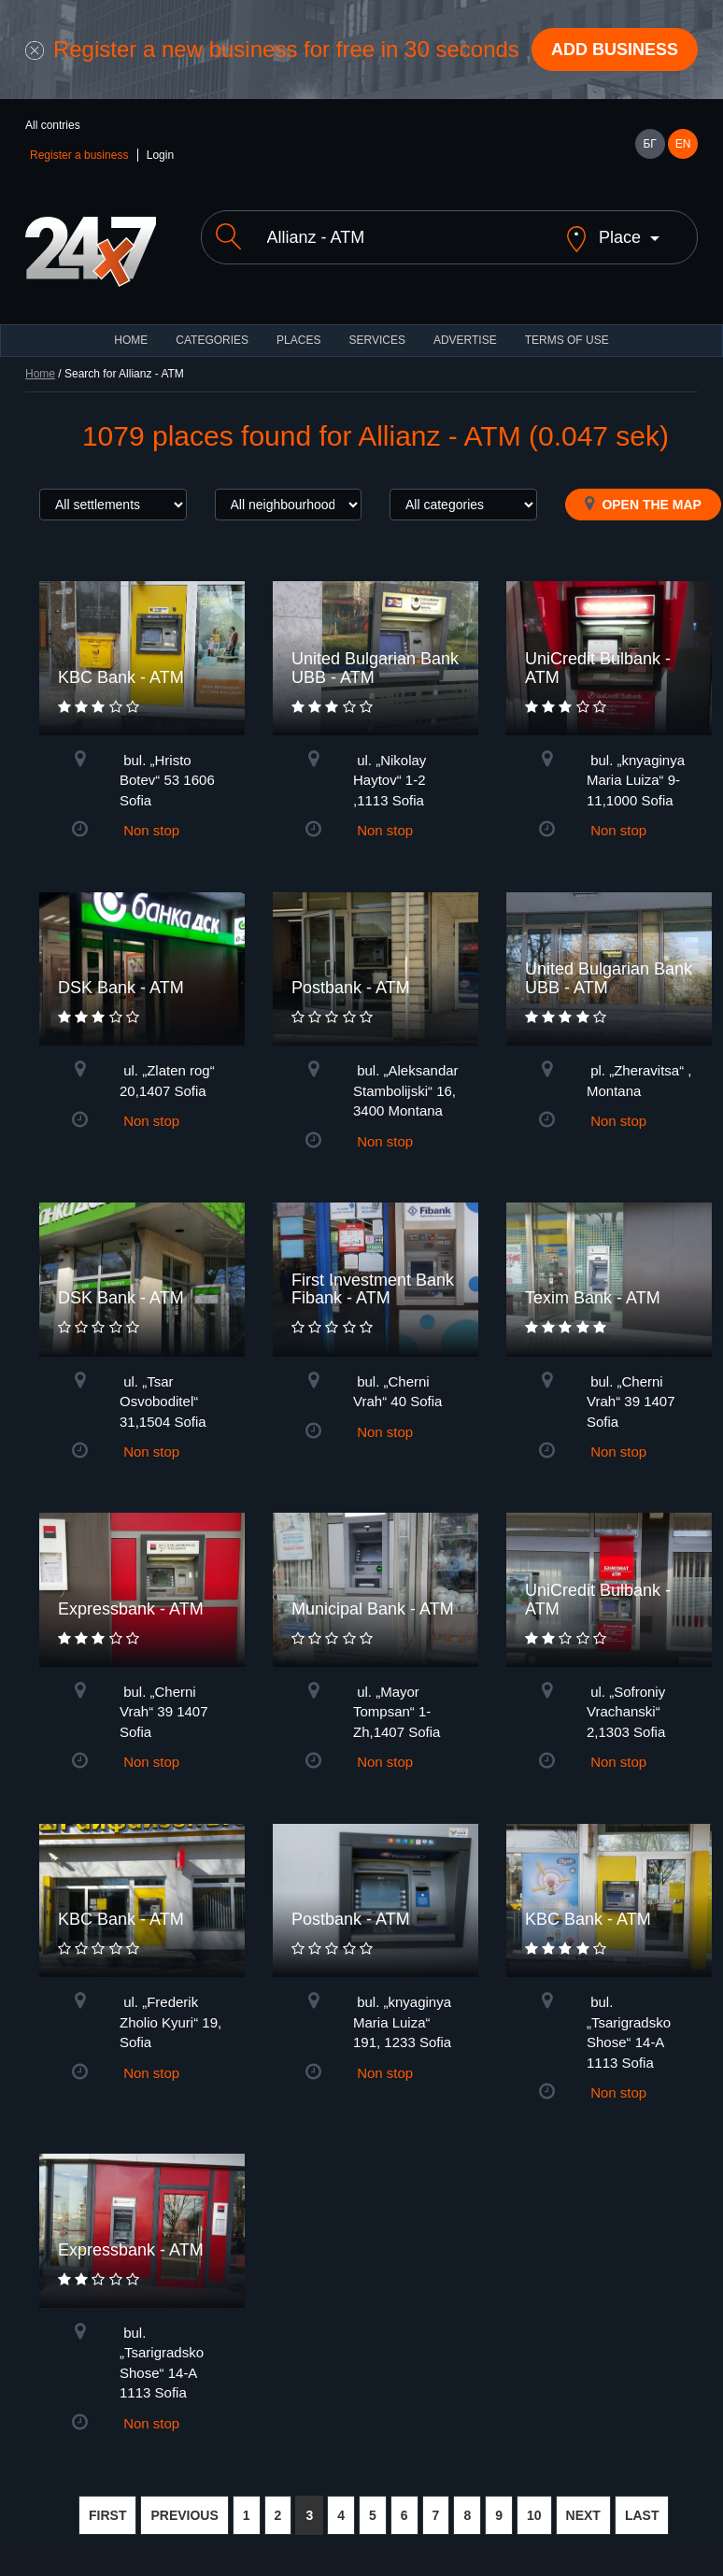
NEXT (583, 2515)
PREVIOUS (184, 2515)
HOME (131, 340)
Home (40, 373)
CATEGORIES (212, 340)
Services (376, 340)
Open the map (643, 503)
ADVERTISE (465, 340)
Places (298, 340)
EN (683, 143)
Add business (614, 49)
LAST (642, 2515)
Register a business (79, 155)
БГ (649, 143)
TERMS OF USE (567, 340)
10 (534, 2515)
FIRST (107, 2515)
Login (160, 155)
